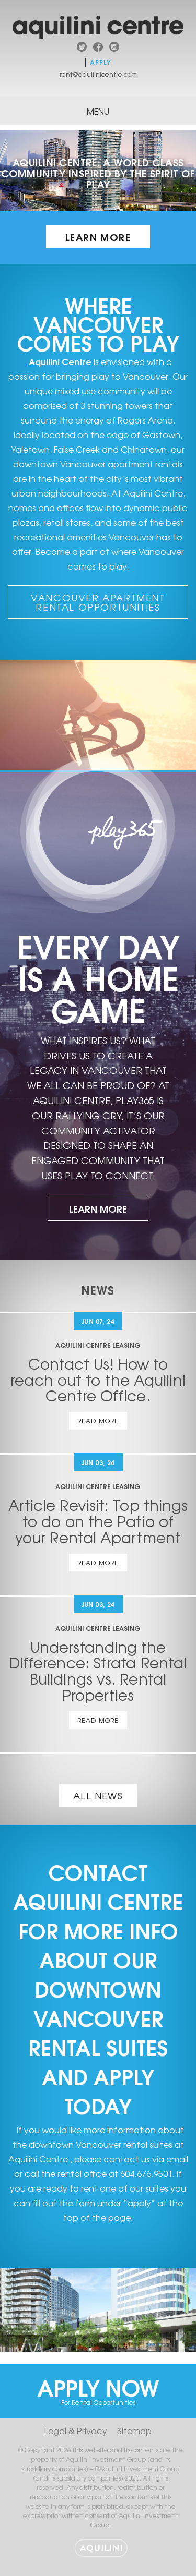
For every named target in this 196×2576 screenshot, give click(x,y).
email (177, 2158)
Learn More (98, 236)
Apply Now (98, 2388)
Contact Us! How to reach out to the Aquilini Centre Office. (98, 1379)
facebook (98, 48)
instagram (114, 48)
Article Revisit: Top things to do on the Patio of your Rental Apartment (98, 1520)
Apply (100, 62)
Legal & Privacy (75, 2430)
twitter (82, 48)
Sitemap (134, 2430)
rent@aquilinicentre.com (98, 74)
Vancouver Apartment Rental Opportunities (98, 601)
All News (98, 1795)
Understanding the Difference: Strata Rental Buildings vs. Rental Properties (98, 1670)
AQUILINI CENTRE (71, 1100)
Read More (98, 1420)
